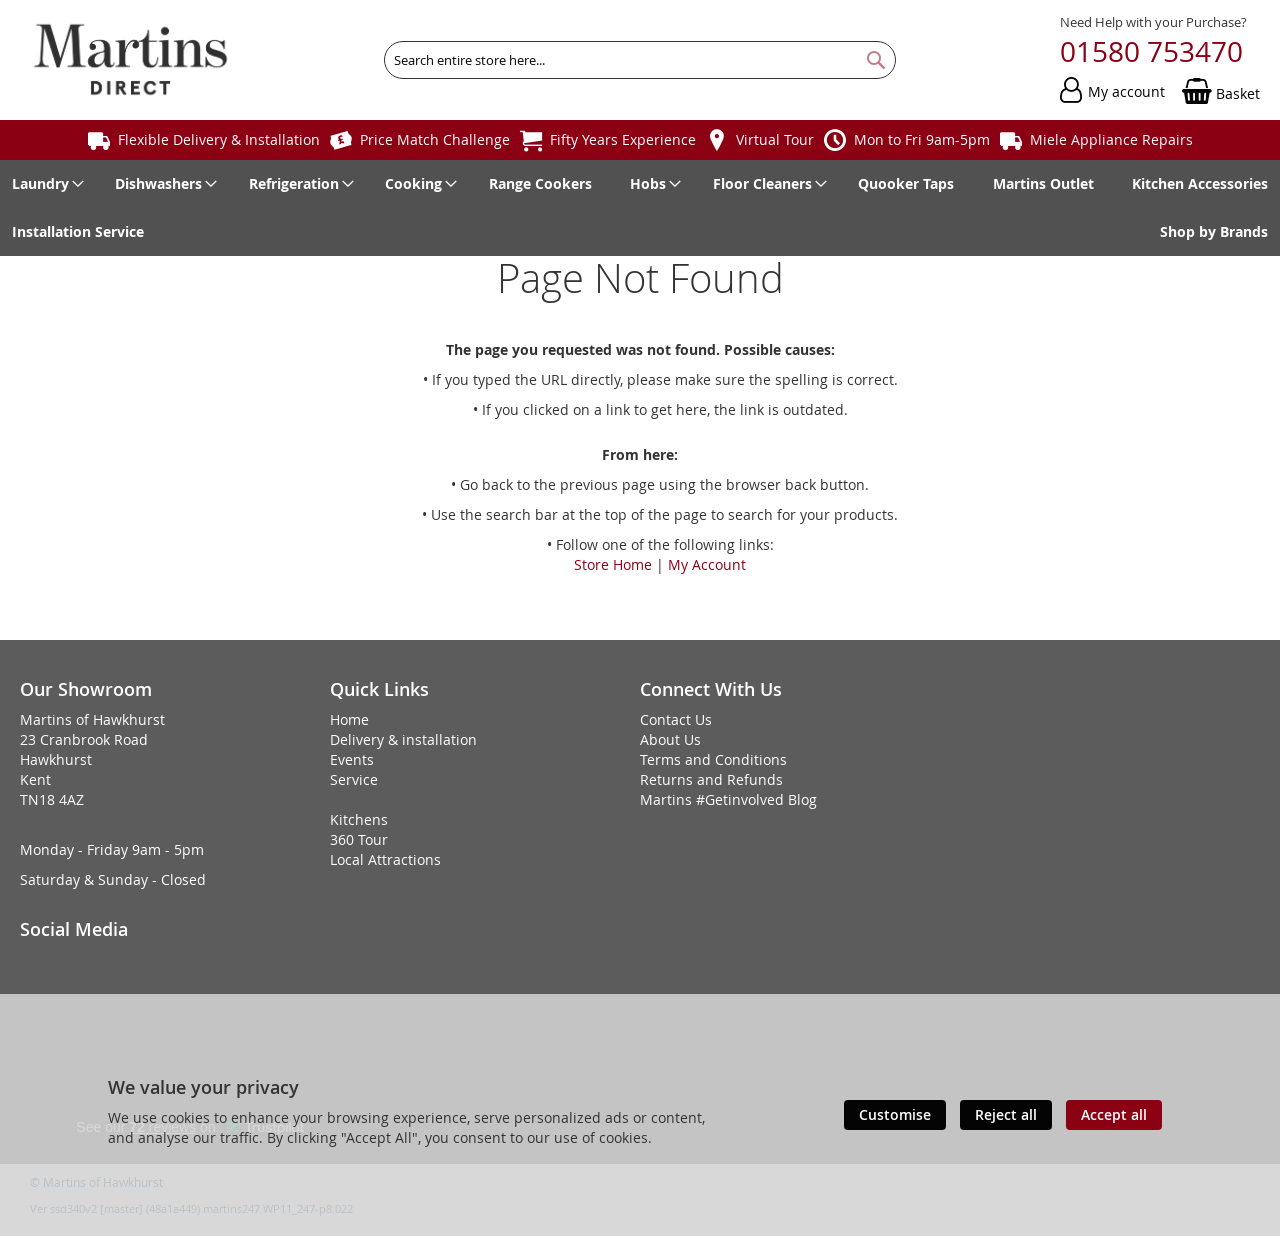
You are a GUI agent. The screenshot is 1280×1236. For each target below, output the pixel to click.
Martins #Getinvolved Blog (728, 799)
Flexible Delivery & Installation (219, 139)
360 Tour (359, 839)
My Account (707, 564)
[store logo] (130, 60)
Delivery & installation (403, 739)
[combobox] (640, 60)
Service (354, 779)
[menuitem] (44, 184)
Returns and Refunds (711, 779)
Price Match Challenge (435, 139)
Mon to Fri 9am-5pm (922, 139)
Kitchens (359, 819)
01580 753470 (1151, 51)
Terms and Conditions (713, 759)
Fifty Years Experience (623, 139)
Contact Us (676, 719)
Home (349, 719)
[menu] (640, 208)
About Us (670, 739)
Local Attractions (385, 859)
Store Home (613, 564)
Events (352, 759)
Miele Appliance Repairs (1111, 139)
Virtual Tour (775, 139)
